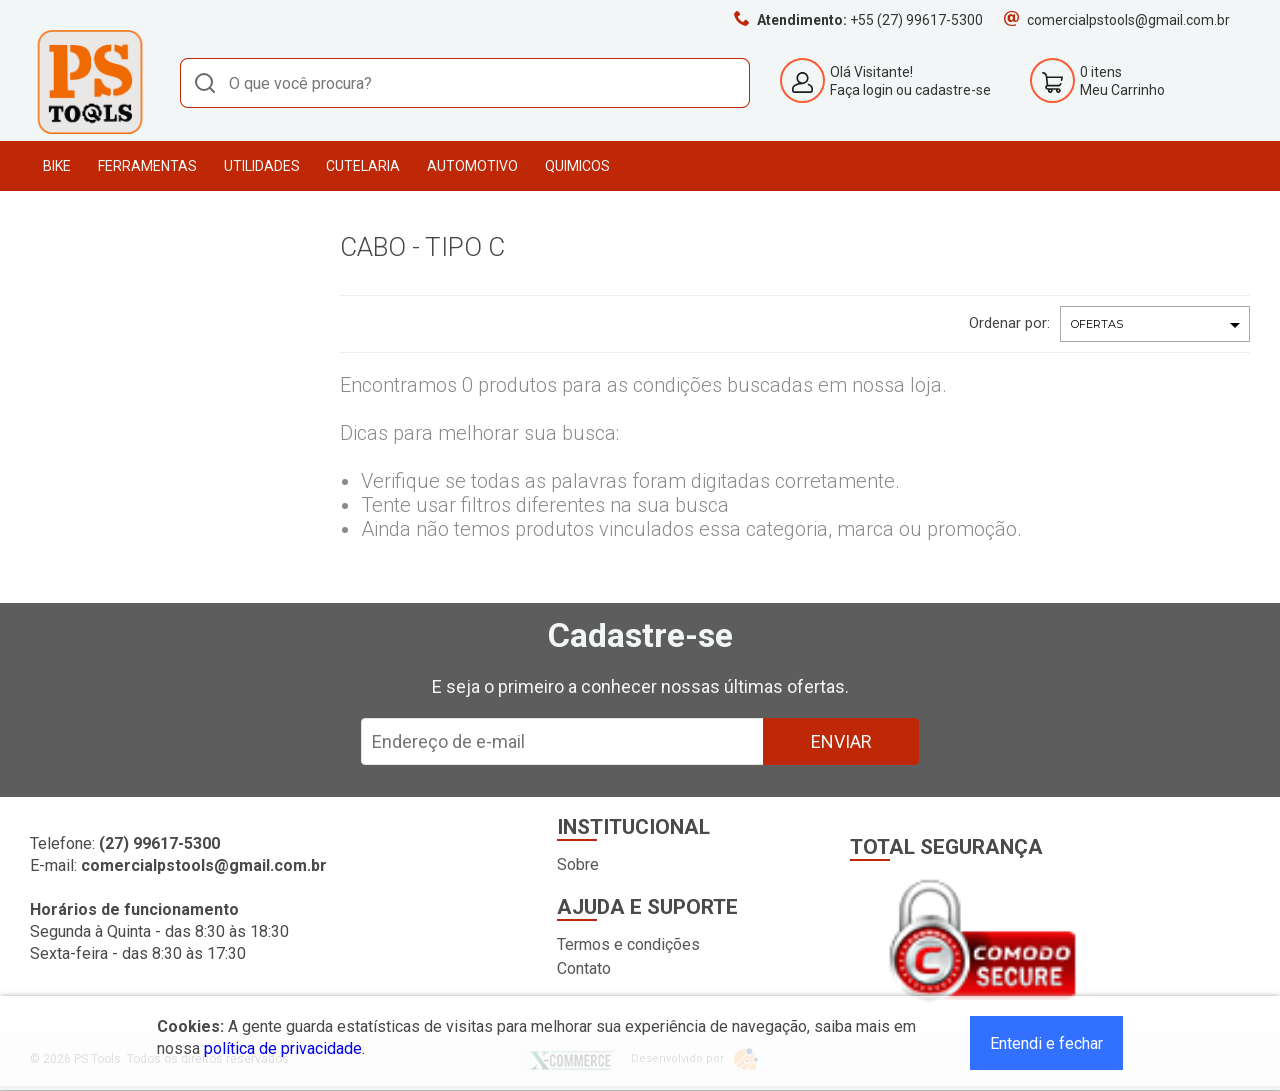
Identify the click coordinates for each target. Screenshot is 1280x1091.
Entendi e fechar (1046, 1043)
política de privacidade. (284, 1048)
